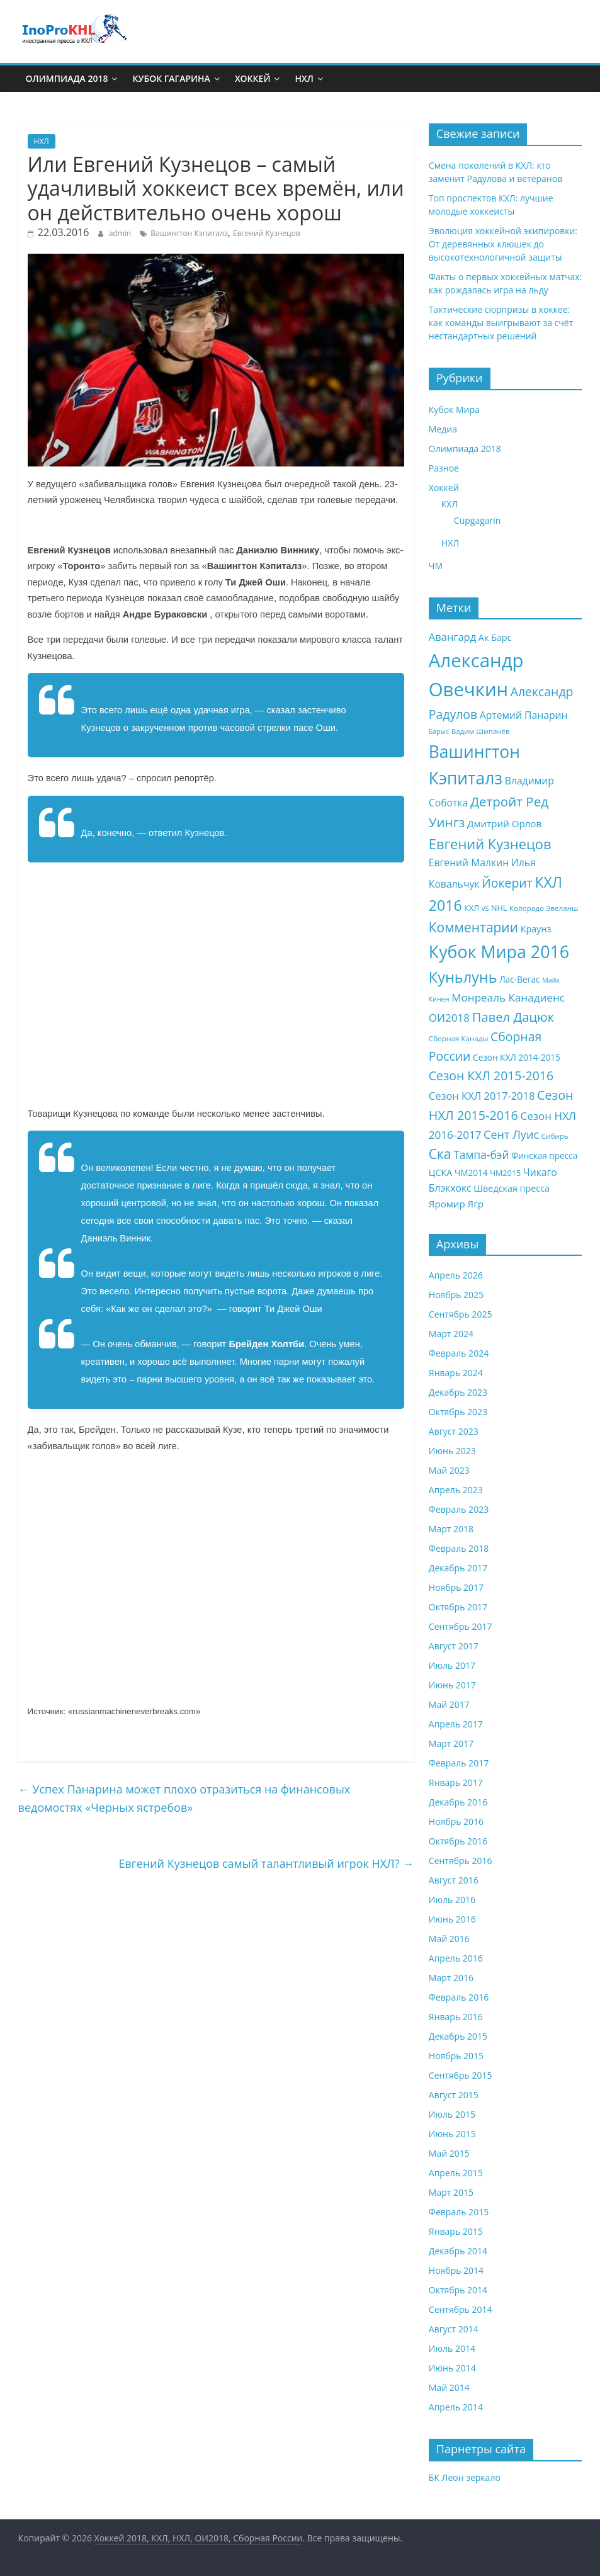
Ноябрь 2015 (456, 2056)
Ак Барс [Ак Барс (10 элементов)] (495, 637)
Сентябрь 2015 (460, 2075)
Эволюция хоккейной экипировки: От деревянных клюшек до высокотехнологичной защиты (503, 244)
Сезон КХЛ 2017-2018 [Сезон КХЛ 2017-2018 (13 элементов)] (482, 1095)
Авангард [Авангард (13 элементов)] (452, 637)
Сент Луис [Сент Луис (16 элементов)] (511, 1134)
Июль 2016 (452, 1900)
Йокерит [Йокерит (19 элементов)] (507, 882)
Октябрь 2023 (458, 1412)
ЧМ (436, 566)
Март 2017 (451, 1743)
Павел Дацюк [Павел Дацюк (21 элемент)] (513, 1016)
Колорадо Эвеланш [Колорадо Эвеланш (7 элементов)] (543, 908)
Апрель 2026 (456, 1275)
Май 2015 (449, 2153)
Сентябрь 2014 (460, 2309)
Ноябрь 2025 (456, 1295)
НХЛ (304, 78)
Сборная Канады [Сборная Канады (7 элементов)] (459, 1038)
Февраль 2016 (459, 1997)
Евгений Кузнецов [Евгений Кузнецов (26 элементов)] (490, 844)
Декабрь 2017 (458, 1568)
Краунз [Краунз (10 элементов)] (536, 929)
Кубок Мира (454, 409)
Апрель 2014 (456, 2407)
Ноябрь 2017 (456, 1587)
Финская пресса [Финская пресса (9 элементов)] (544, 1155)
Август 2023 (453, 1431)
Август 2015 (453, 2095)
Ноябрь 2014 (456, 2270)
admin (120, 233)
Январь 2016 (456, 2017)
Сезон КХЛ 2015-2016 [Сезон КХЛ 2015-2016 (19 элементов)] (491, 1075)
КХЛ (449, 504)
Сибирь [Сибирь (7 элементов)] (555, 1136)
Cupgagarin (477, 520)
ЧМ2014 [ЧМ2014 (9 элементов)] (471, 1172)
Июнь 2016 (452, 1919)
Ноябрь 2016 (456, 1821)
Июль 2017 (452, 1665)
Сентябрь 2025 (460, 1314)
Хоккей (253, 78)
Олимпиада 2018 (67, 78)
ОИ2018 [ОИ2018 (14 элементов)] (449, 1017)
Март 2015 (451, 2192)
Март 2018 (451, 1529)
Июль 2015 (452, 2114)
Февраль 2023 (459, 1509)
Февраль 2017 (459, 1763)
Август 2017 (453, 1646)
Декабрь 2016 (458, 1802)
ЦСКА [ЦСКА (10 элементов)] (440, 1172)
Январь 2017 (456, 1782)
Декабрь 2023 (458, 1392)
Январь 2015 (456, 2231)
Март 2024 (451, 1334)
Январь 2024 (456, 1373)
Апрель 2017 (456, 1724)
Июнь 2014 (452, 2368)
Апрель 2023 (456, 1490)
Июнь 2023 (452, 1451)
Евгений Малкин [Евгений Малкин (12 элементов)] (469, 862)
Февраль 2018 (459, 1548)
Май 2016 (449, 1939)
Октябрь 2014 (458, 2290)
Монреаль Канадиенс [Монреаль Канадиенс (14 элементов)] (508, 997)
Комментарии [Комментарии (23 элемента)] (473, 927)
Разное (444, 468)
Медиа (443, 429)
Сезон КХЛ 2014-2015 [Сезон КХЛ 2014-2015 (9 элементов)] (516, 1057)
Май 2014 (449, 2387)
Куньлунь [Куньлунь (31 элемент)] (463, 977)
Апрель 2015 (456, 2173)
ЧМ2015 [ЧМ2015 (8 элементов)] (505, 1173)
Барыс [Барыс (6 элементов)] (439, 731)
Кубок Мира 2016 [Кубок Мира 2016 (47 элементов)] (499, 951)
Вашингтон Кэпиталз (188, 233)
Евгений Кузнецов (266, 233)
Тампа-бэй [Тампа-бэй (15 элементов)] (481, 1154)
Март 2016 (451, 1978)
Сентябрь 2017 (460, 1626)
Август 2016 (453, 1880)
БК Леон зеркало (465, 2477)
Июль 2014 (452, 2348)
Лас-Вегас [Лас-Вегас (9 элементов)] (519, 979)
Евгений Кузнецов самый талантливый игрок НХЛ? (266, 1863)
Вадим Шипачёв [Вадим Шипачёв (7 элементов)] (480, 731)
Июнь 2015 (452, 2134)
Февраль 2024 (459, 1353)
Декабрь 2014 (458, 2251)
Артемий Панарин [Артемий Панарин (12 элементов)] (524, 715)
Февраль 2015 (459, 2212)
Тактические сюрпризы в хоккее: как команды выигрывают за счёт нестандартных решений (501, 322)
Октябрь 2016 (458, 1841)
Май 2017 (449, 1704)
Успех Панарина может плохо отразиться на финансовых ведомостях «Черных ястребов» (184, 1798)
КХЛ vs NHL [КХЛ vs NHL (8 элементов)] (485, 908)
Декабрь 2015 (458, 2036)
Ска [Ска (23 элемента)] (440, 1154)
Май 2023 (449, 1470)
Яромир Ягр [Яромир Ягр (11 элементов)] (456, 1203)
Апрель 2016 (456, 1958)
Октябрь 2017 (458, 1607)
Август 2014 (453, 2329)
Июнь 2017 (452, 1685)
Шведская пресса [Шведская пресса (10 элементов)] (511, 1188)
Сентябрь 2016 (460, 1861)
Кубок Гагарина (171, 78)
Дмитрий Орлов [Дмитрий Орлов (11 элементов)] (504, 823)
